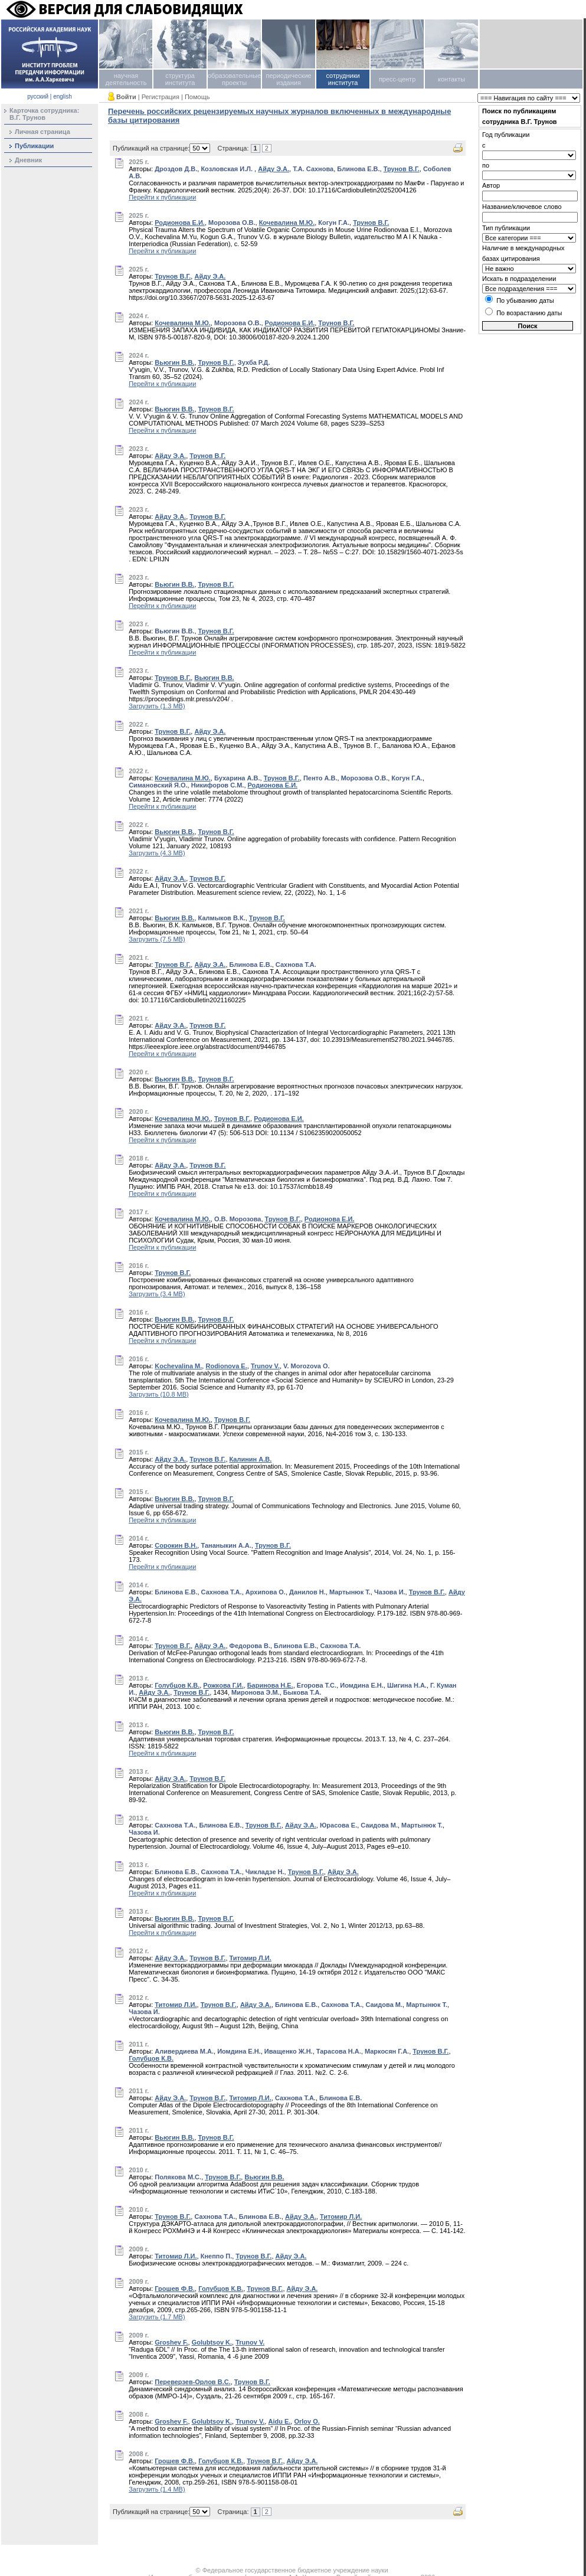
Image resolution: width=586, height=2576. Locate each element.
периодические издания (288, 79)
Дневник (28, 160)
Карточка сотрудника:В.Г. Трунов (44, 114)
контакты (451, 79)
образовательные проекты (234, 79)
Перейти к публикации (162, 197)
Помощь (197, 96)
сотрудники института (342, 79)
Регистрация (160, 96)
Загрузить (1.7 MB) (157, 2316)
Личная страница (42, 131)
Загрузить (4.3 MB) (157, 853)
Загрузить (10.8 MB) (159, 1394)
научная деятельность (126, 79)
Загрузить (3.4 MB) (157, 1293)
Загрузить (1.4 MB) (157, 2489)
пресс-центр (397, 79)
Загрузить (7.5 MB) (157, 939)
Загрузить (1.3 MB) (157, 706)
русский (37, 96)
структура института (180, 79)
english (62, 96)
